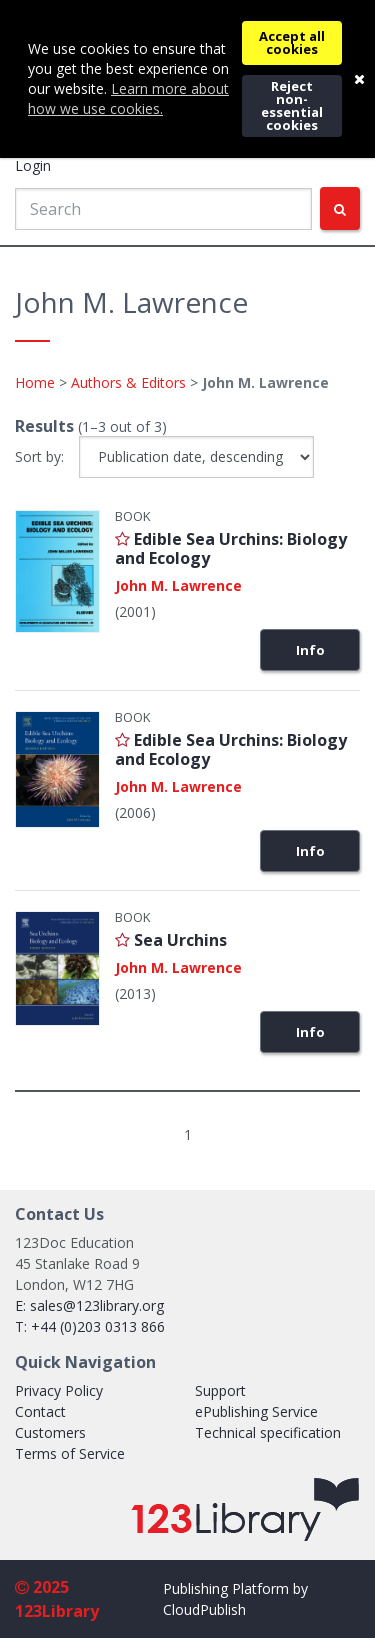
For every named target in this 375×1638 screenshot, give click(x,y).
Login (33, 165)
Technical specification (268, 1432)
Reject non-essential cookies (292, 105)
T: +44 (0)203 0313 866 (90, 1326)
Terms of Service (70, 1453)
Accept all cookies (292, 42)
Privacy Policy (59, 1390)
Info (310, 650)
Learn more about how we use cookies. (128, 98)
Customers (50, 1432)
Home (35, 382)
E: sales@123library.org (89, 1305)
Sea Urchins (180, 940)
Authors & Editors (128, 382)
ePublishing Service (256, 1411)
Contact (40, 1411)
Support (220, 1390)
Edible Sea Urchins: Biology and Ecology (231, 548)
